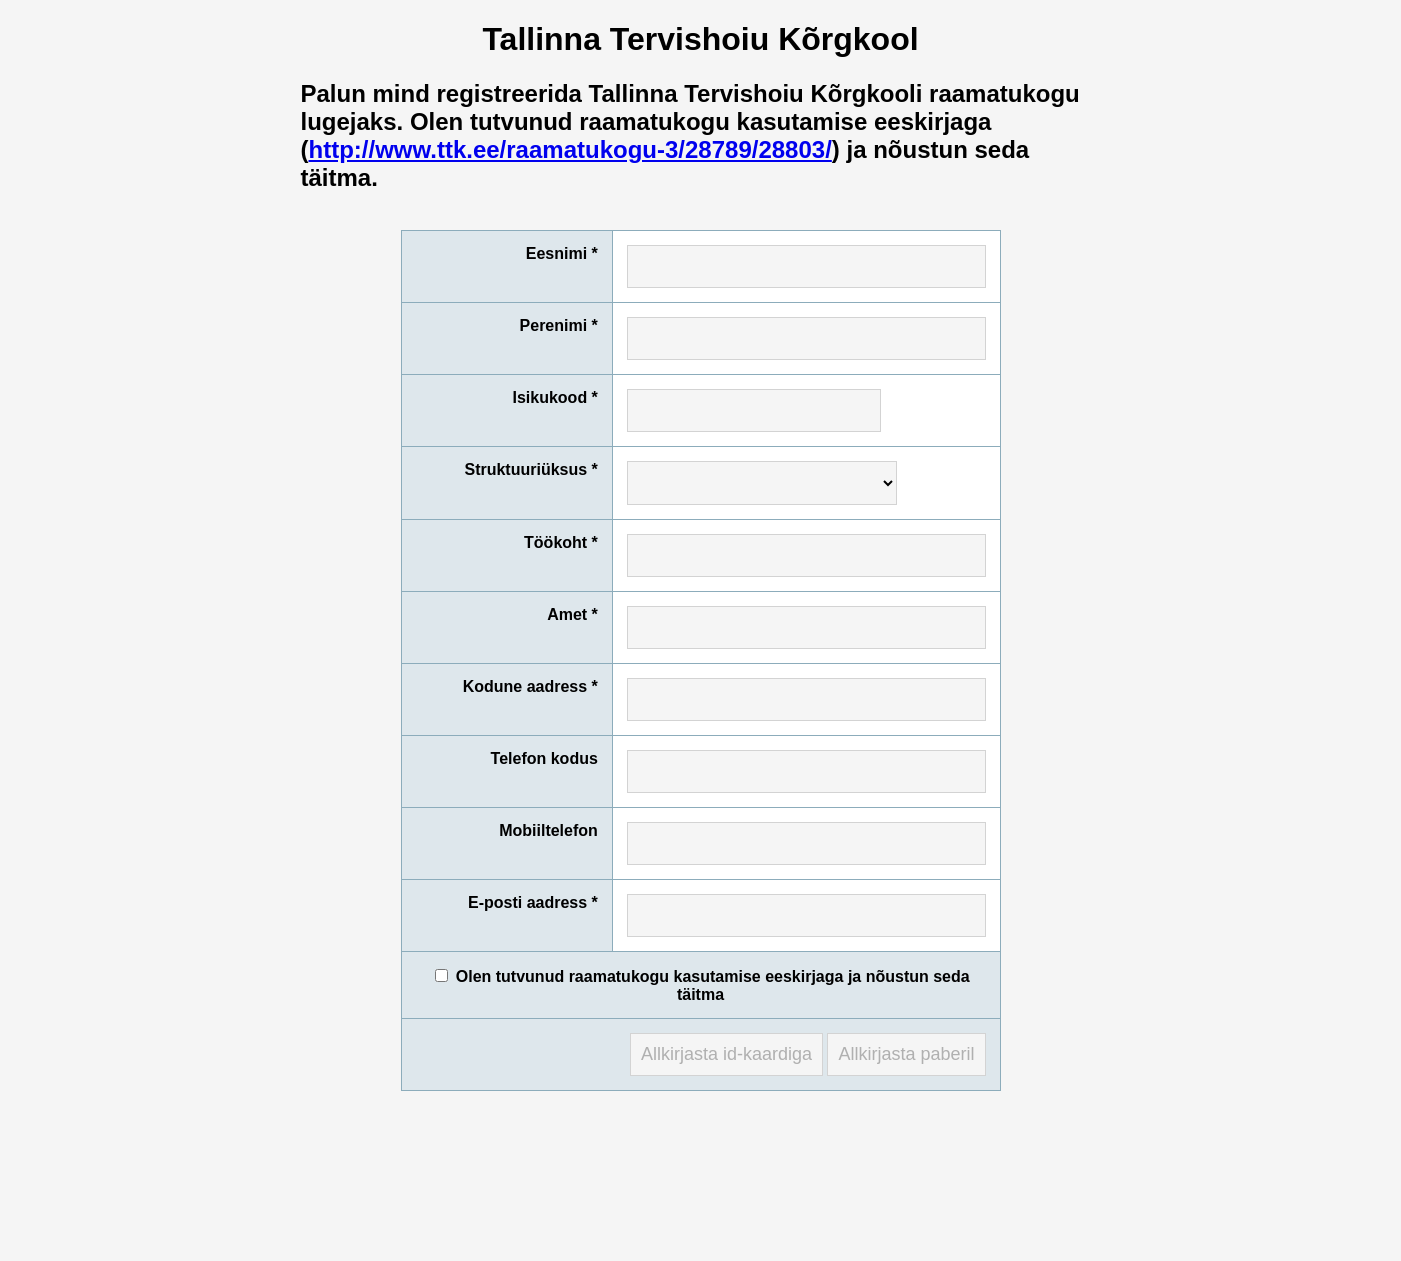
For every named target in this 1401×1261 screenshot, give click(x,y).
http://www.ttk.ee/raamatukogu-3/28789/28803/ (570, 149)
